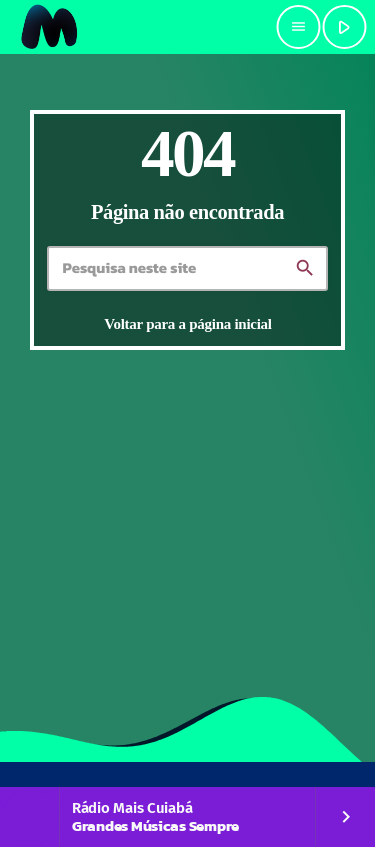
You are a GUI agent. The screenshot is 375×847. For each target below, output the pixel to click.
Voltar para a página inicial (187, 324)
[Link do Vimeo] (50, 27)
